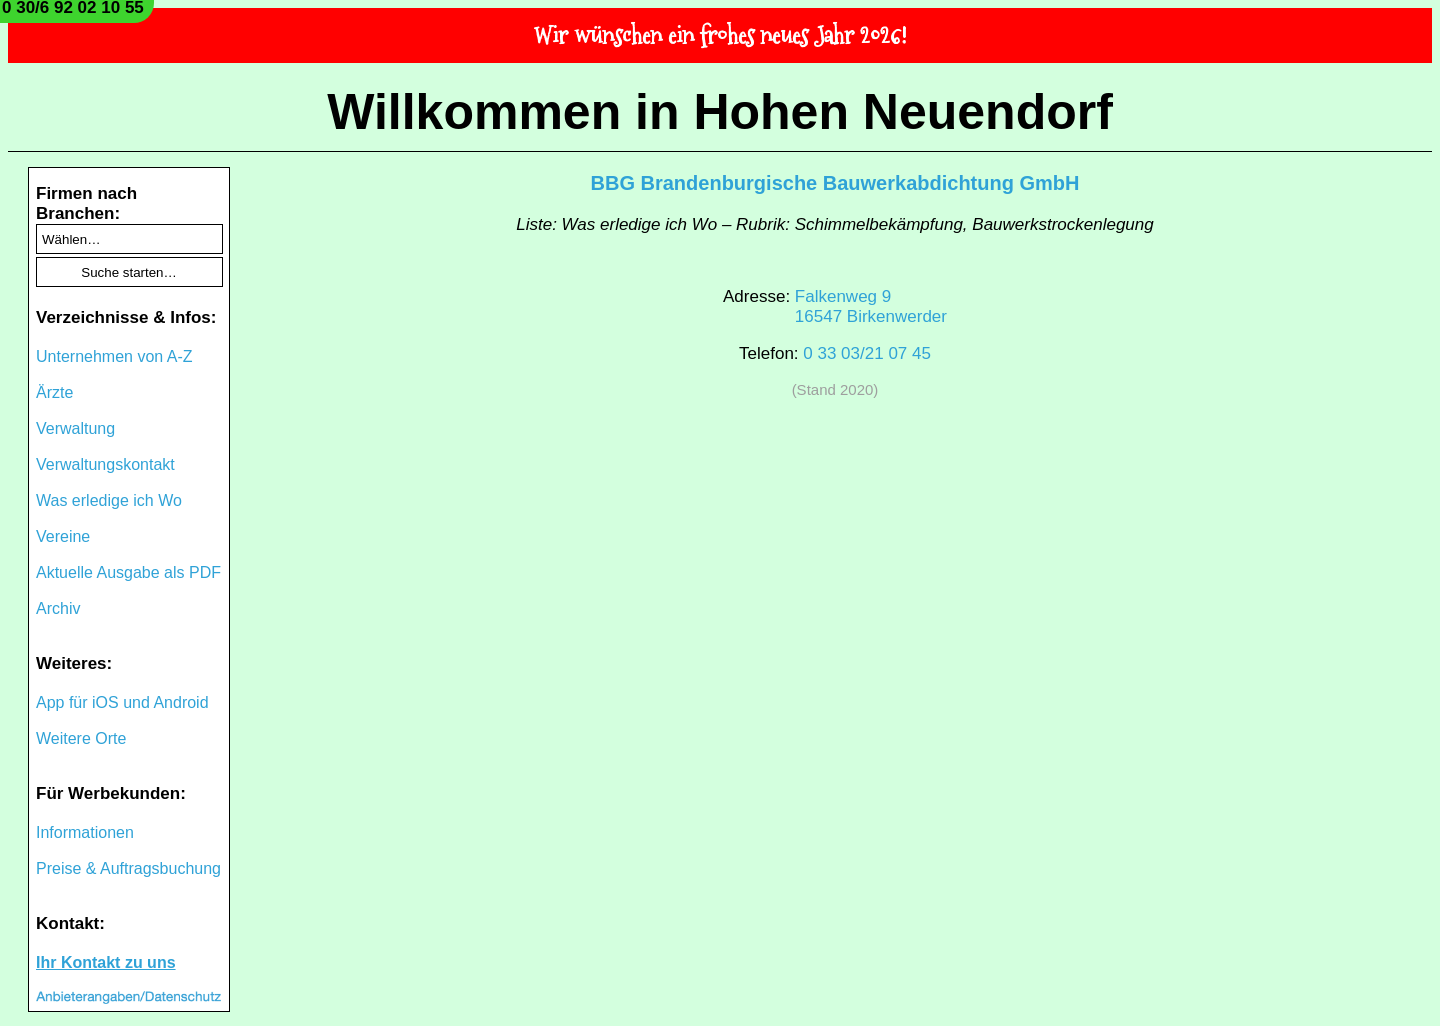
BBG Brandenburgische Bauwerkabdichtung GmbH (835, 183)
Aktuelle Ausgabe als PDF (128, 572)
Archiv (58, 608)
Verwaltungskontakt (105, 464)
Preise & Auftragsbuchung (128, 868)
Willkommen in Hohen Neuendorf (720, 112)
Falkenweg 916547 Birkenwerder (871, 306)
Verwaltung (75, 428)
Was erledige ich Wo (109, 500)
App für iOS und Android (122, 702)
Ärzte (54, 392)
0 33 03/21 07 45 (867, 353)
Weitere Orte (81, 738)
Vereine (63, 536)
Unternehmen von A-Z (114, 356)
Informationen (85, 832)
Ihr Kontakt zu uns (106, 962)
